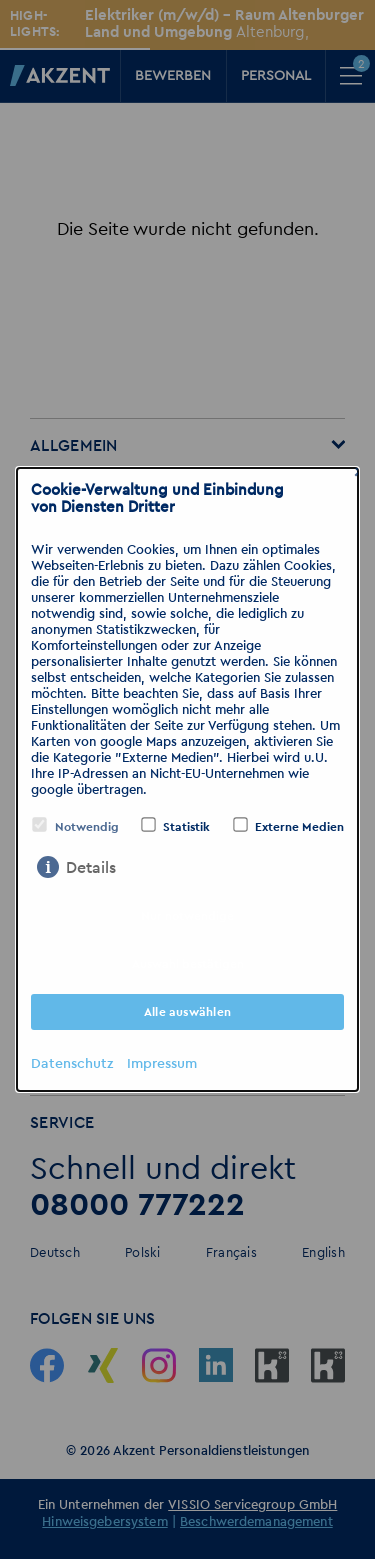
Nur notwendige (187, 916)
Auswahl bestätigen (188, 964)
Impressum (162, 1064)
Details (91, 868)
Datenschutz (72, 1064)
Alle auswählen (187, 1012)
